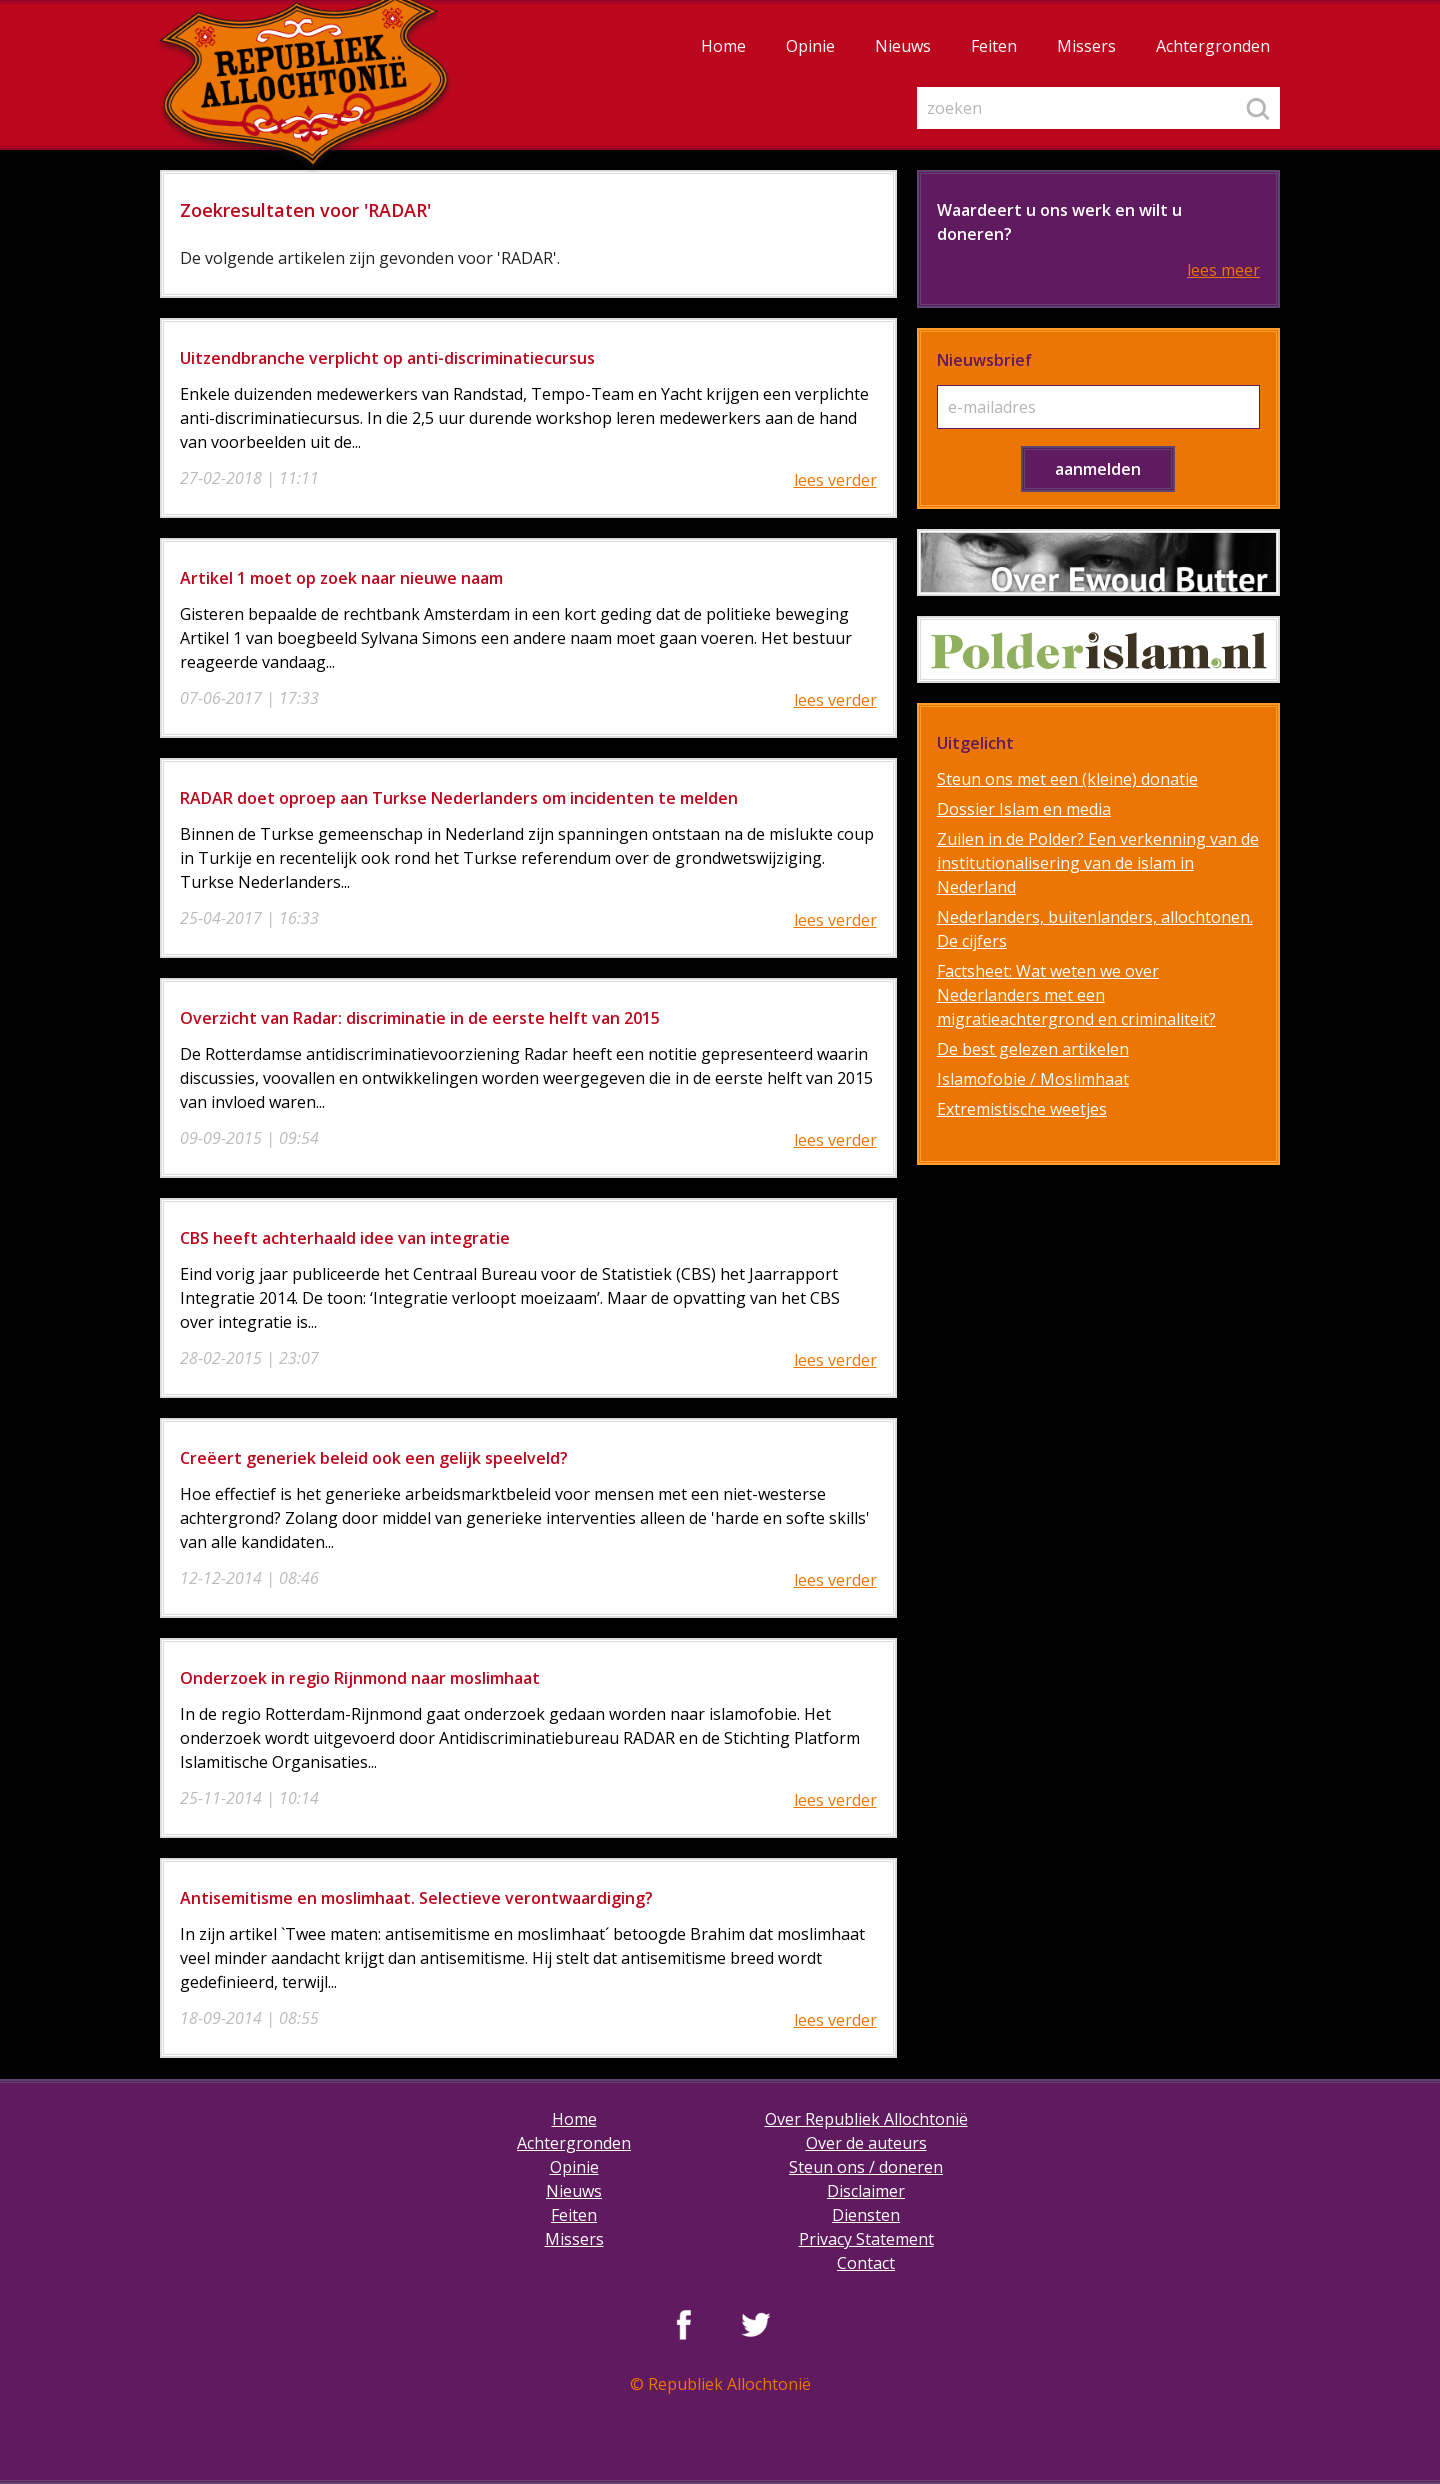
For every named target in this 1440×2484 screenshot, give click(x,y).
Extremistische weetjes (1022, 1109)
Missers (1086, 46)
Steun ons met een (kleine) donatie (1067, 779)
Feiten (994, 46)
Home (723, 46)
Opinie (810, 46)
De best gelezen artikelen (1033, 1049)
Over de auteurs (866, 2143)
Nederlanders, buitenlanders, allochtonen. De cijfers (1095, 929)
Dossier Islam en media (1024, 809)
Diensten (866, 2215)
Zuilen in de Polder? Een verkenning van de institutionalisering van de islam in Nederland (1098, 863)
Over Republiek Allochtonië (866, 2119)
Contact (866, 2263)
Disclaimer (866, 2191)
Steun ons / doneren (866, 2167)
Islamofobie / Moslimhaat (1033, 1079)
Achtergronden (1213, 46)
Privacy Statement (866, 2239)
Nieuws (903, 46)
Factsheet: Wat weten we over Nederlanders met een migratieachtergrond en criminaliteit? (1076, 995)
